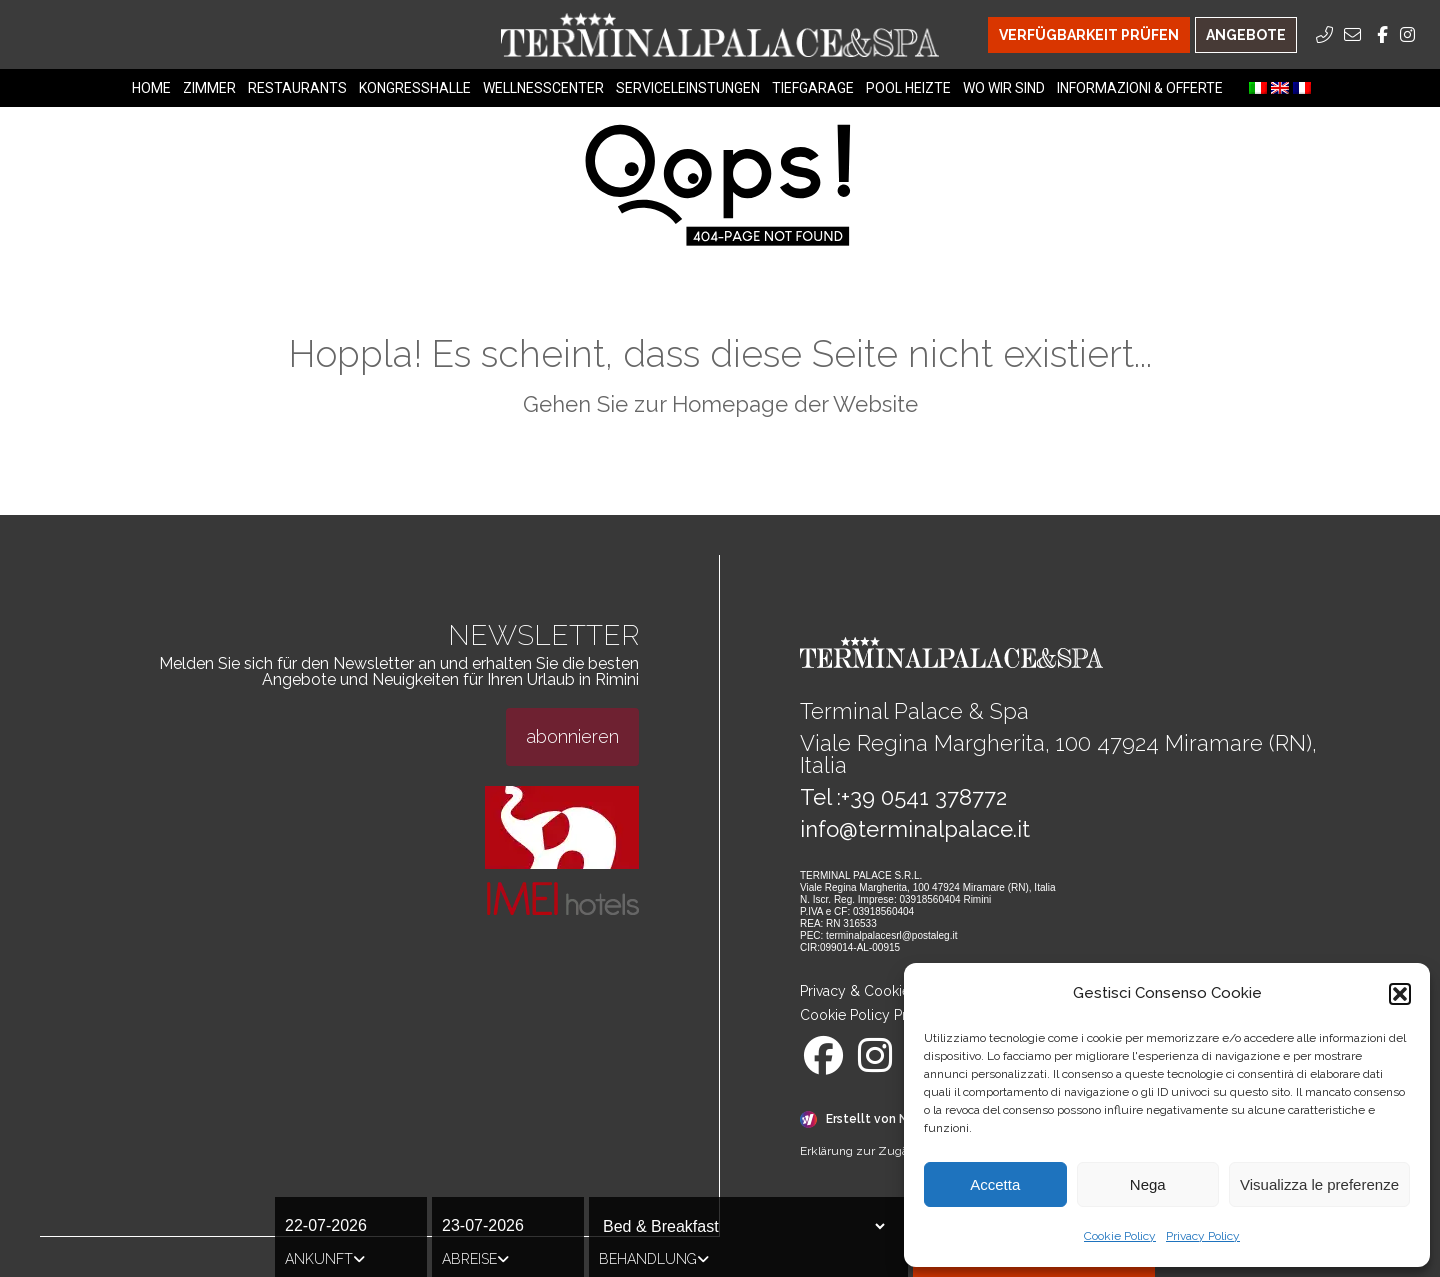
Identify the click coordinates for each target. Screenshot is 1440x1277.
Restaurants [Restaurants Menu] (297, 88)
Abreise (475, 1259)
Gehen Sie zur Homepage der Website (720, 404)
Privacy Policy (1203, 1236)
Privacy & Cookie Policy (877, 991)
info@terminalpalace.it (915, 829)
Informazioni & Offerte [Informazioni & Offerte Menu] (1140, 88)
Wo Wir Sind (1004, 88)
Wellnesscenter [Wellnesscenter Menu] (543, 88)
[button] (1400, 994)
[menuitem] (1258, 88)
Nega (1148, 1184)
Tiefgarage (813, 88)
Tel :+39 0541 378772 (903, 797)
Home (151, 88)
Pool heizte (908, 88)
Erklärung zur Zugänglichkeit (881, 1151)
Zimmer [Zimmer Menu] (209, 88)
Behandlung (654, 1259)
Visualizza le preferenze (1319, 1184)
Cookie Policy (1120, 1236)
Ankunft (325, 1259)
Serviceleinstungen (688, 88)
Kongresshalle (415, 88)
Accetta (995, 1184)
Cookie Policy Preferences (885, 1015)
